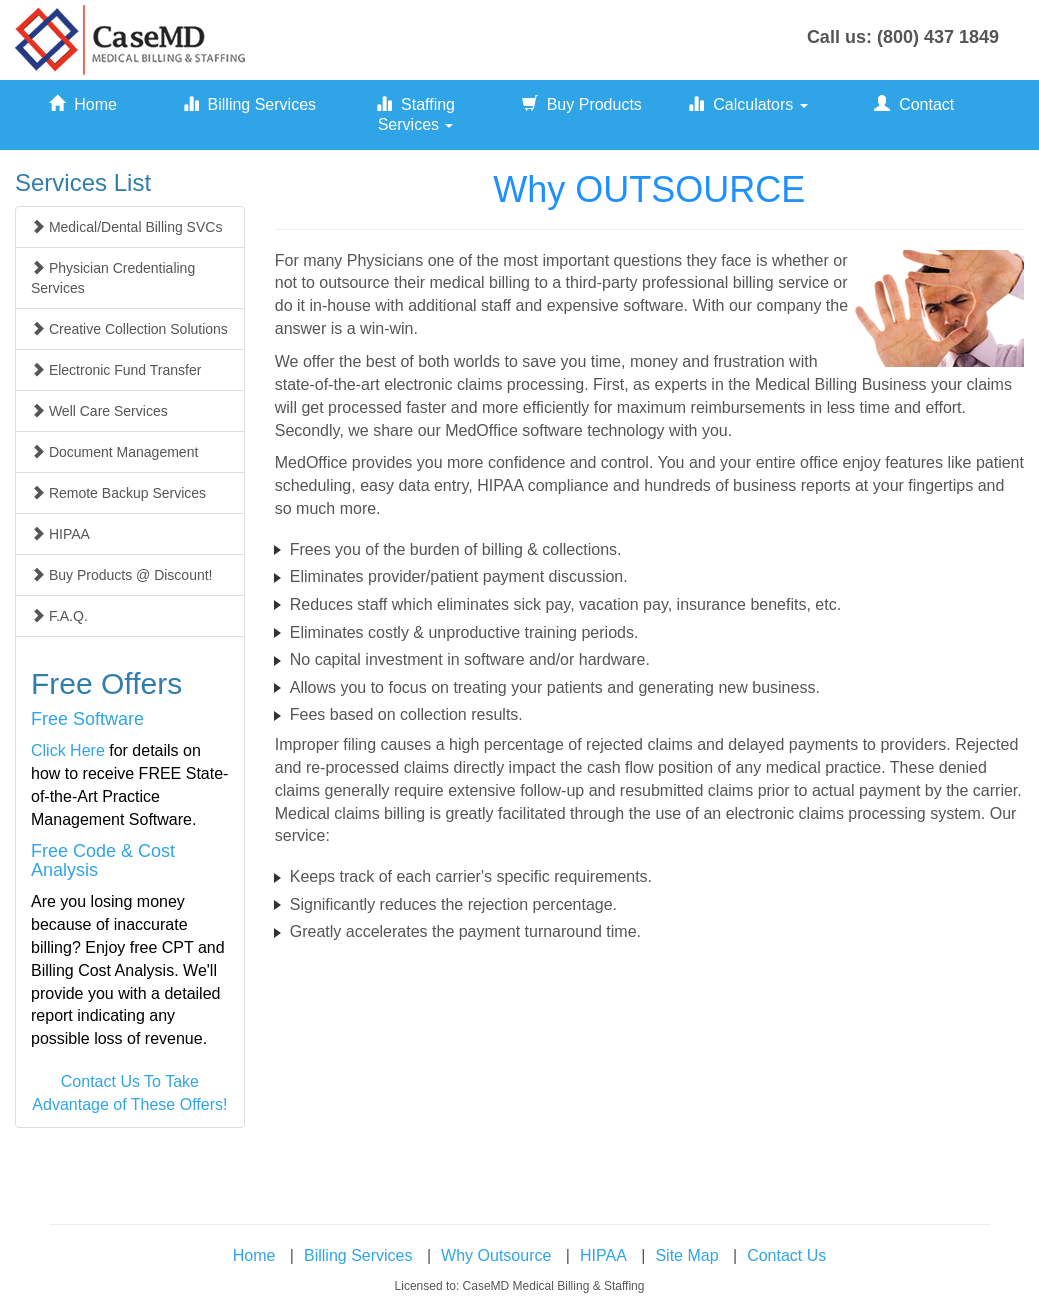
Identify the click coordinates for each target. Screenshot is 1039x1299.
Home (83, 104)
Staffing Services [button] (415, 114)
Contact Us (786, 1255)
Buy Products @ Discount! (122, 575)
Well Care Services (99, 411)
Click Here (68, 750)
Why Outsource (496, 1255)
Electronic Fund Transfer (116, 370)
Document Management (114, 452)
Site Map (686, 1255)
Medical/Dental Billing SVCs (126, 227)
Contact (914, 104)
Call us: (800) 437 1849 (903, 37)
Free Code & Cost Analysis (103, 861)
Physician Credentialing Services (113, 278)
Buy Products (582, 104)
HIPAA (60, 534)
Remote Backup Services (118, 493)
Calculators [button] (747, 104)
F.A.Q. (59, 616)
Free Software (87, 719)
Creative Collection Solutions (129, 329)
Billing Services (249, 104)
